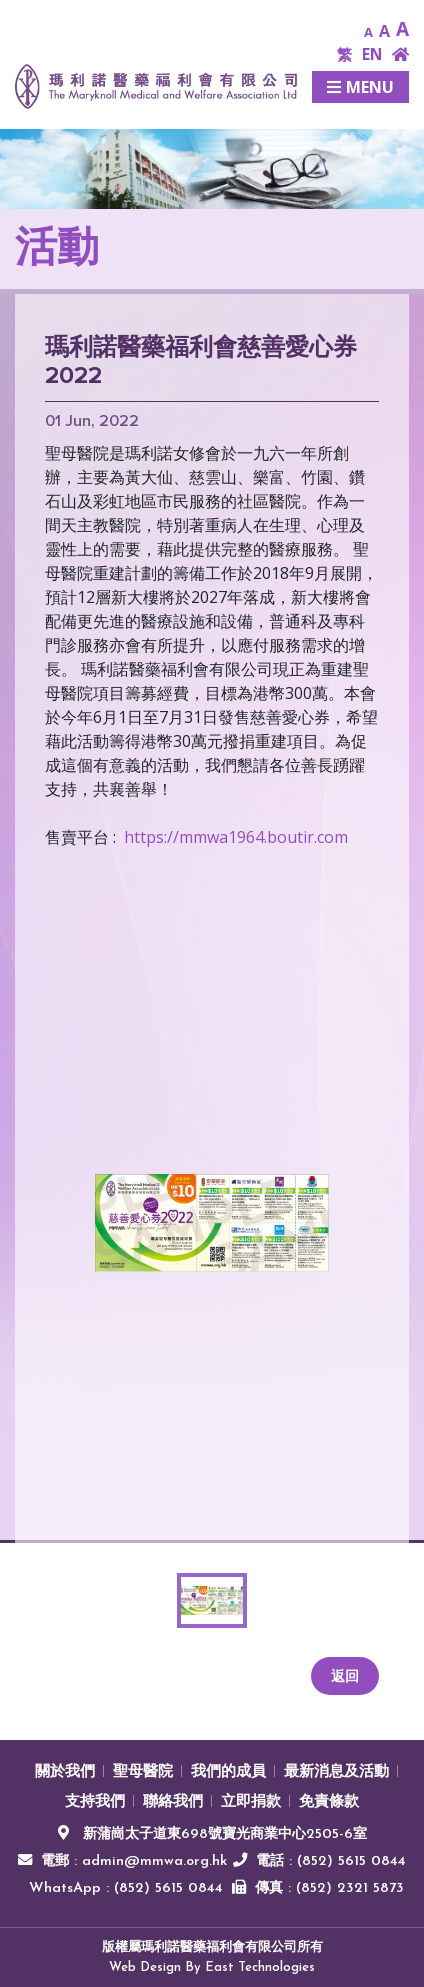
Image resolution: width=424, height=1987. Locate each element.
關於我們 (65, 1772)
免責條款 (329, 1802)
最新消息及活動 (336, 1772)
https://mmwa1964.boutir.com (236, 837)
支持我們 (95, 1802)
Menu (360, 87)
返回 (345, 1675)
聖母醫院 (143, 1772)
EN (372, 54)
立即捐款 (251, 1802)
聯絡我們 (173, 1802)
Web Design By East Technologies (212, 1967)
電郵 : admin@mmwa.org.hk (134, 1861)
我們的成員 (228, 1772)
